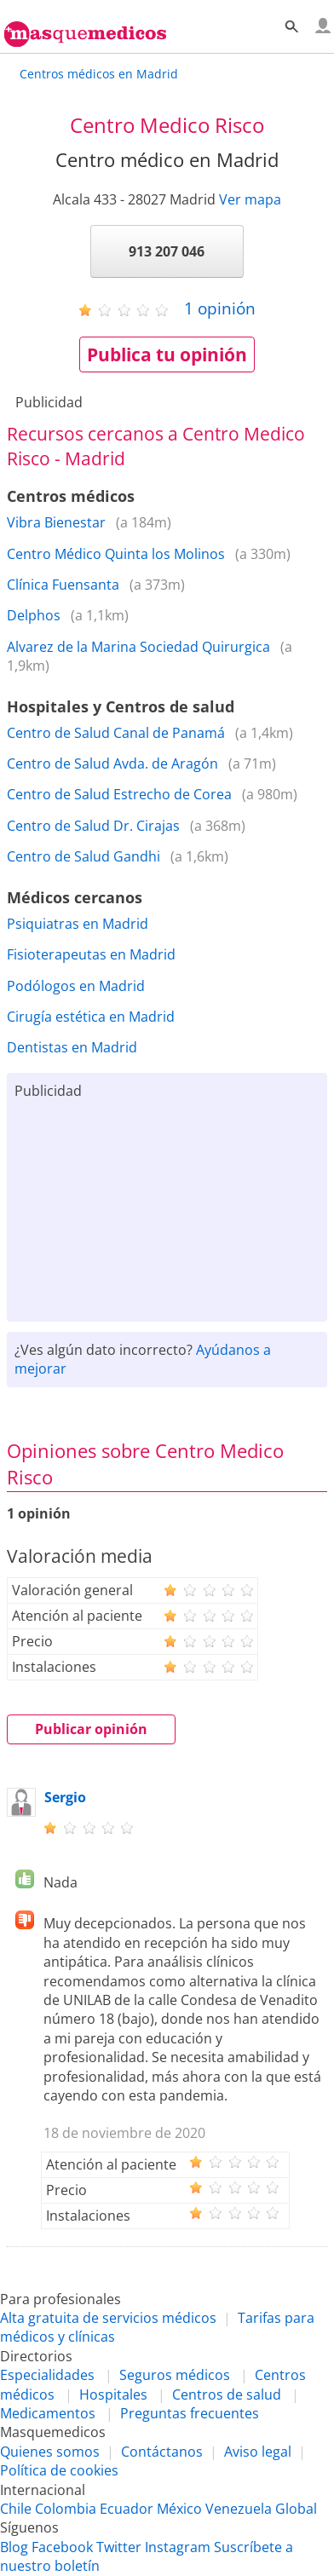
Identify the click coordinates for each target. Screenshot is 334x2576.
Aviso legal (257, 2451)
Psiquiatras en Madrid (77, 923)
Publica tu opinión (167, 354)
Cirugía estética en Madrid (91, 1016)
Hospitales (113, 2394)
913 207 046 (166, 251)
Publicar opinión (91, 1729)
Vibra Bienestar (56, 522)
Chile (16, 2508)
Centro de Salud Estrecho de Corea (119, 794)
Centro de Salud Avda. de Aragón (112, 763)
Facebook (62, 2547)
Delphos (33, 615)
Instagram (177, 2547)
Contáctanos (162, 2451)
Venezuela (238, 2508)
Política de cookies (59, 2470)
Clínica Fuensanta (63, 584)
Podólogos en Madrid (76, 986)
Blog (14, 2547)
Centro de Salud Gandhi (83, 856)
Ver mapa (250, 199)
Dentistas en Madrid (72, 1047)
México (179, 2508)
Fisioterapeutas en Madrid (91, 954)
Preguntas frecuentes (189, 2413)
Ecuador (126, 2508)
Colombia (65, 2508)
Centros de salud (226, 2394)
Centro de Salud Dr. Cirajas (93, 825)
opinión (220, 308)
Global (296, 2508)
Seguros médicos (174, 2375)
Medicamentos (47, 2413)
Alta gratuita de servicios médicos (108, 2317)
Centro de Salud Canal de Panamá (116, 732)
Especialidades (47, 2375)
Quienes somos (50, 2451)
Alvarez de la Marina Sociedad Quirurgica (138, 646)
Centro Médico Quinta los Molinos (116, 554)
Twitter (118, 2547)
